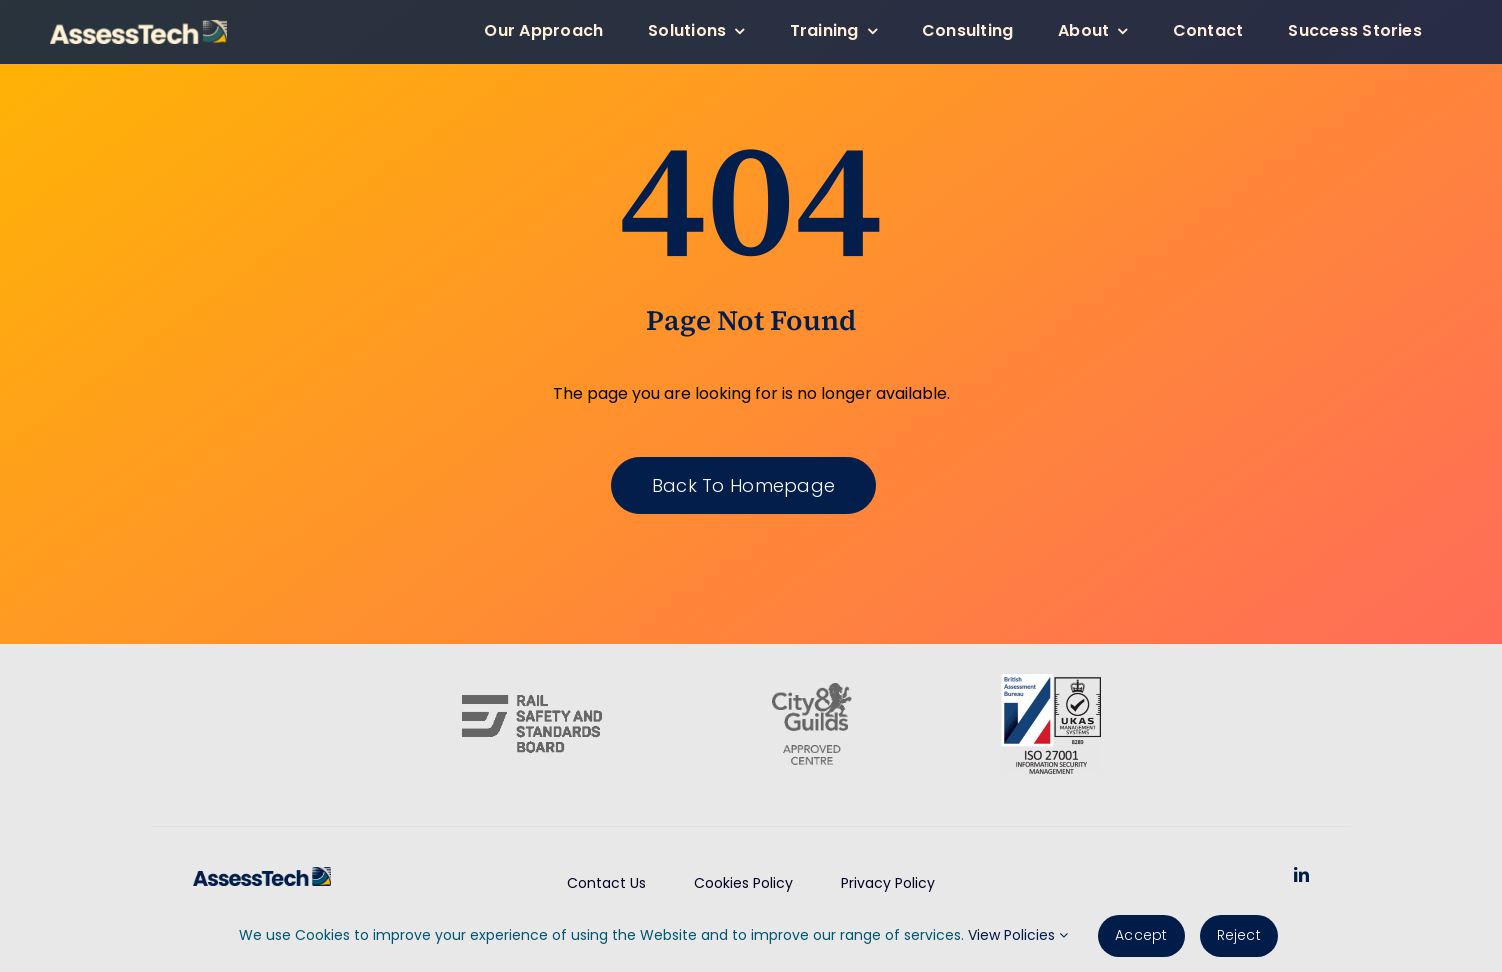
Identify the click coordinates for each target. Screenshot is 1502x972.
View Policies (1018, 935)
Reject (1239, 935)
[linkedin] (1301, 874)
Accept (1141, 935)
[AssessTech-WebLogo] (138, 27)
